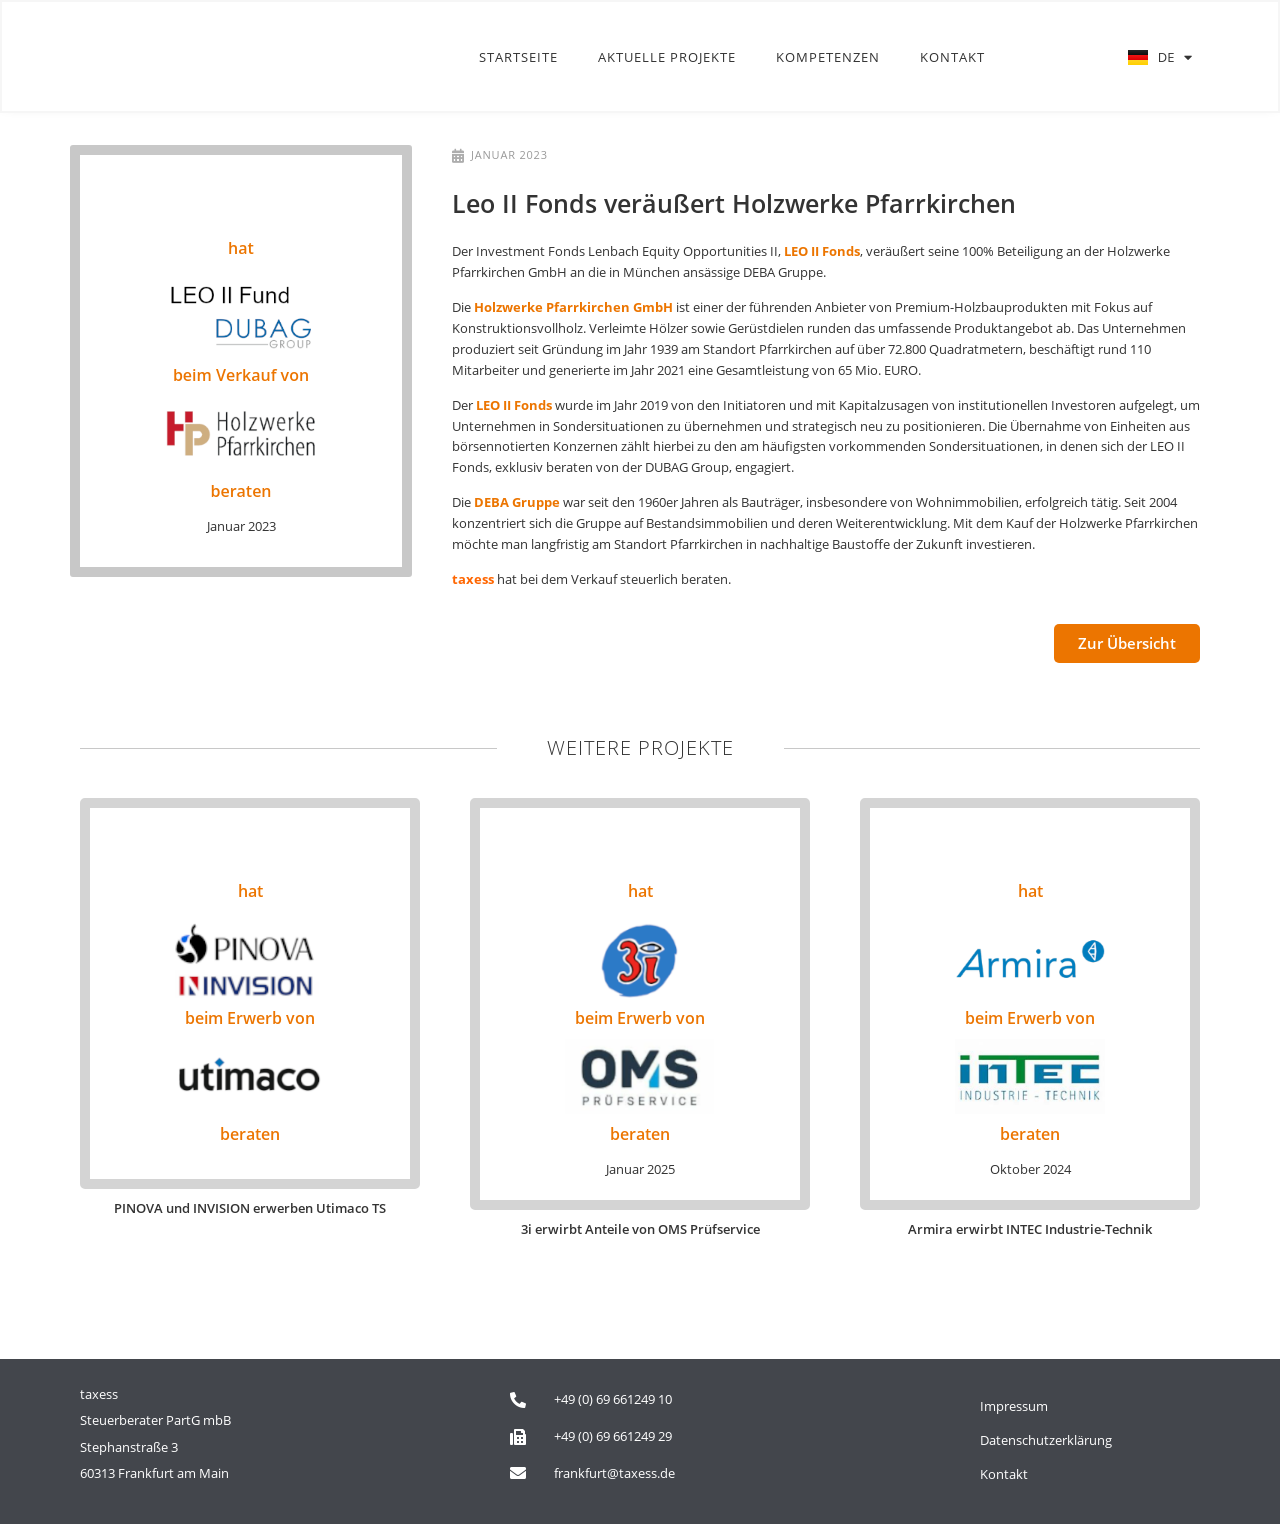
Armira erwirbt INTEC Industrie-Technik (1030, 1229)
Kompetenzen (828, 58)
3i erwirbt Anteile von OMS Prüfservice (640, 1229)
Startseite (518, 58)
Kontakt (952, 58)
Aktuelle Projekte (667, 58)
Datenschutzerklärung (1046, 1440)
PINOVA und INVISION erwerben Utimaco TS (250, 1208)
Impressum (1014, 1406)
